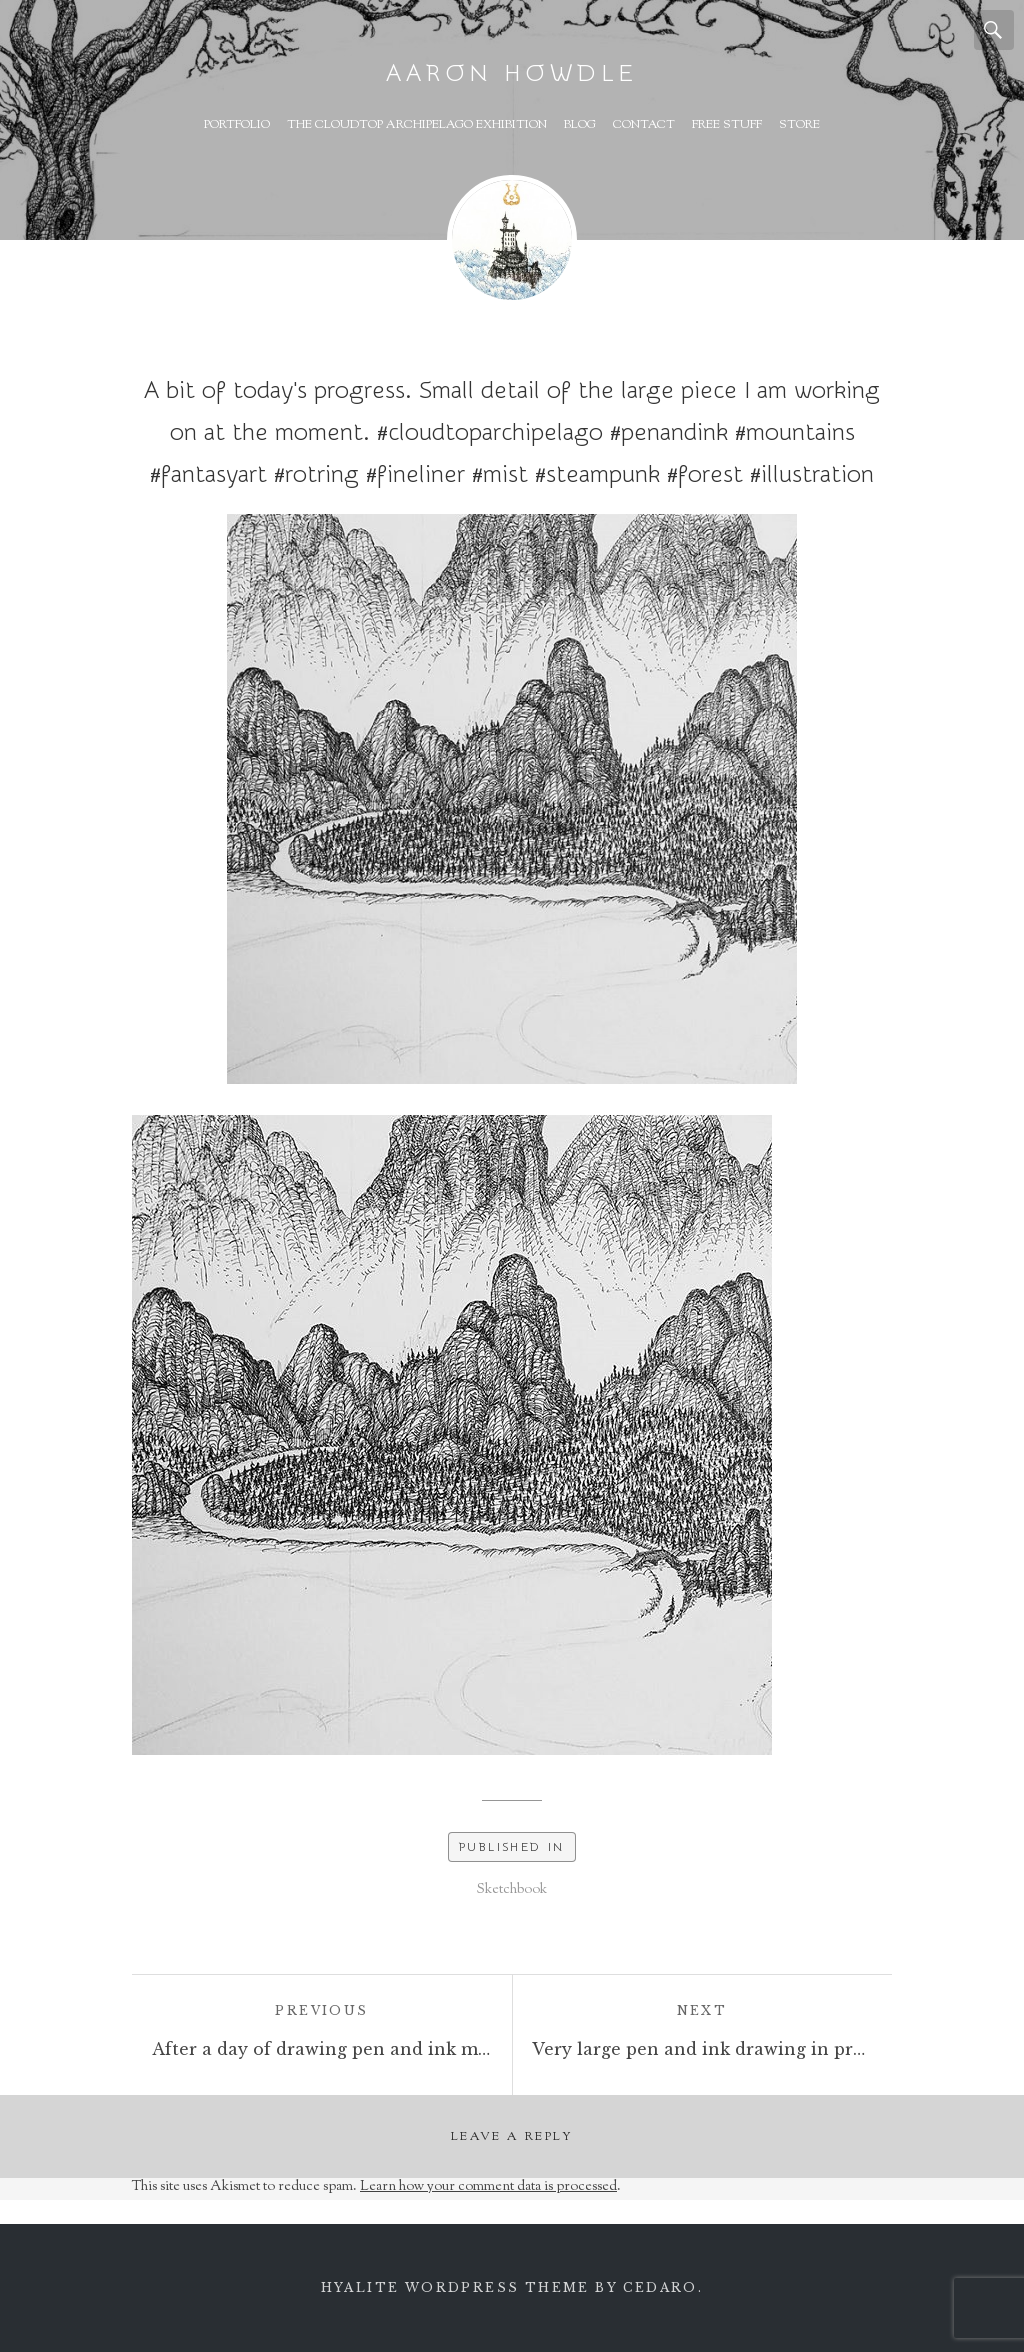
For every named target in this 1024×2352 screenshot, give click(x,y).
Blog (580, 125)
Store (799, 125)
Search (994, 30)
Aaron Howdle (512, 73)
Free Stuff (727, 125)
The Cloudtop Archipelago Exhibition (417, 125)
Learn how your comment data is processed (488, 2187)
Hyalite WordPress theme (455, 2287)
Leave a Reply (512, 2137)
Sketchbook (512, 1890)
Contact (644, 125)
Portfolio (237, 125)
